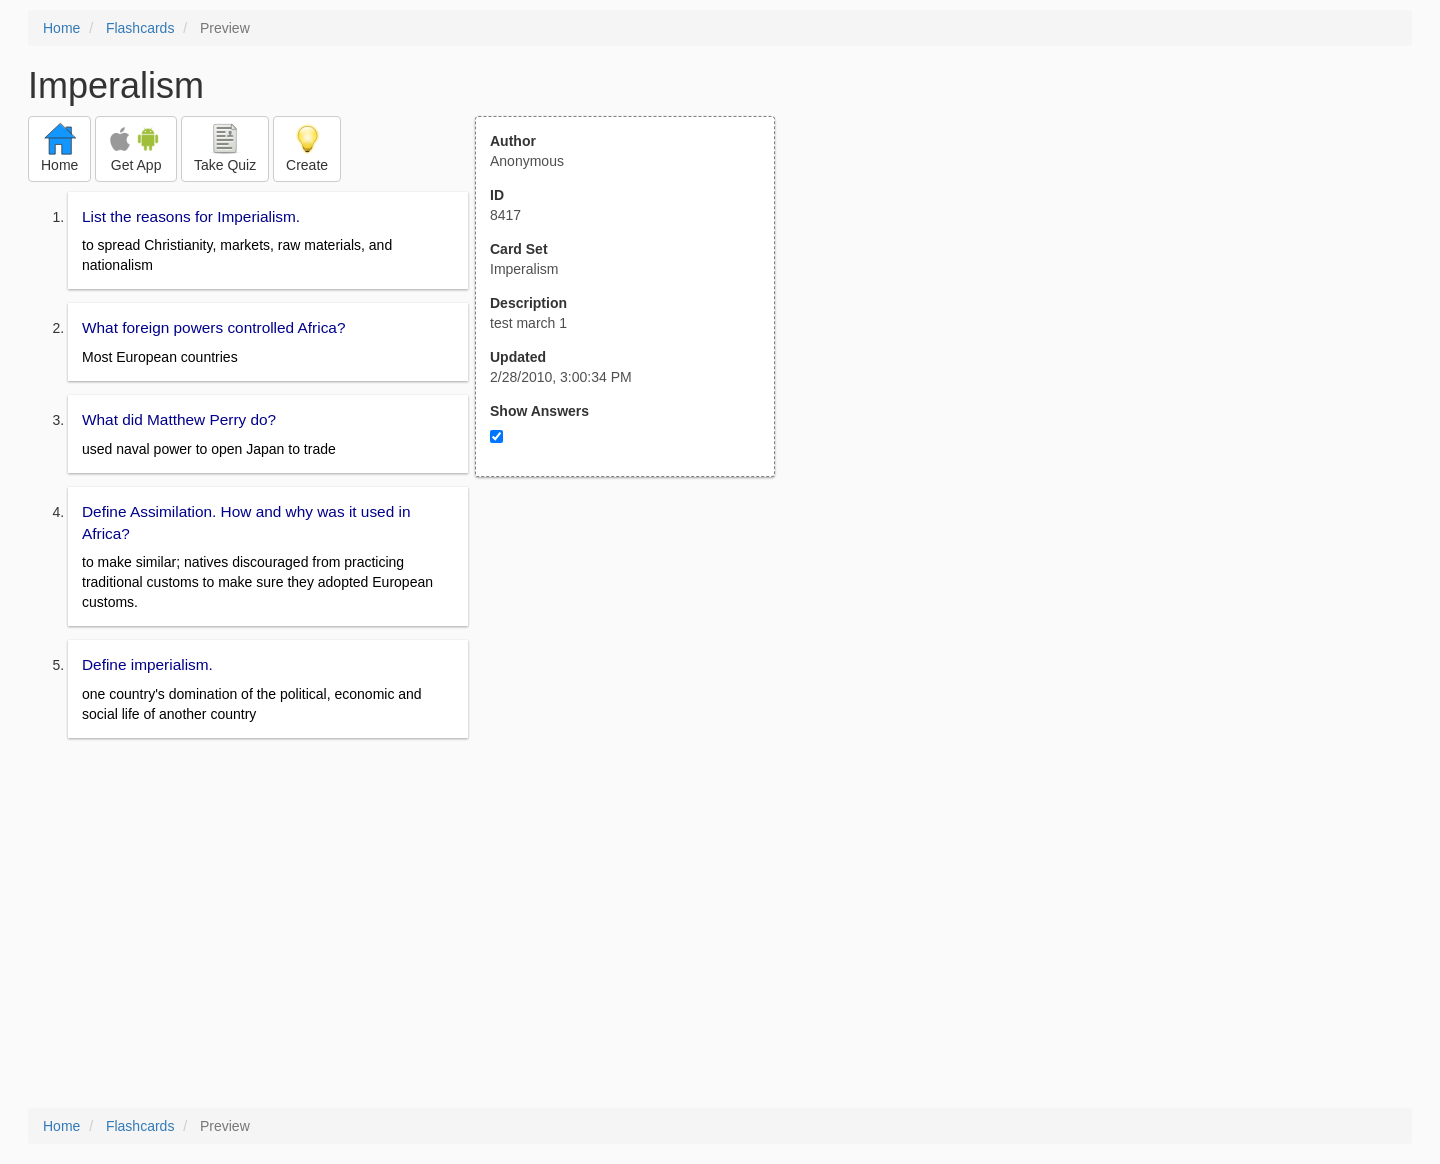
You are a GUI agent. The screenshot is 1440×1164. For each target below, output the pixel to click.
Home (61, 28)
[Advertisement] (636, 673)
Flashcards (140, 28)
